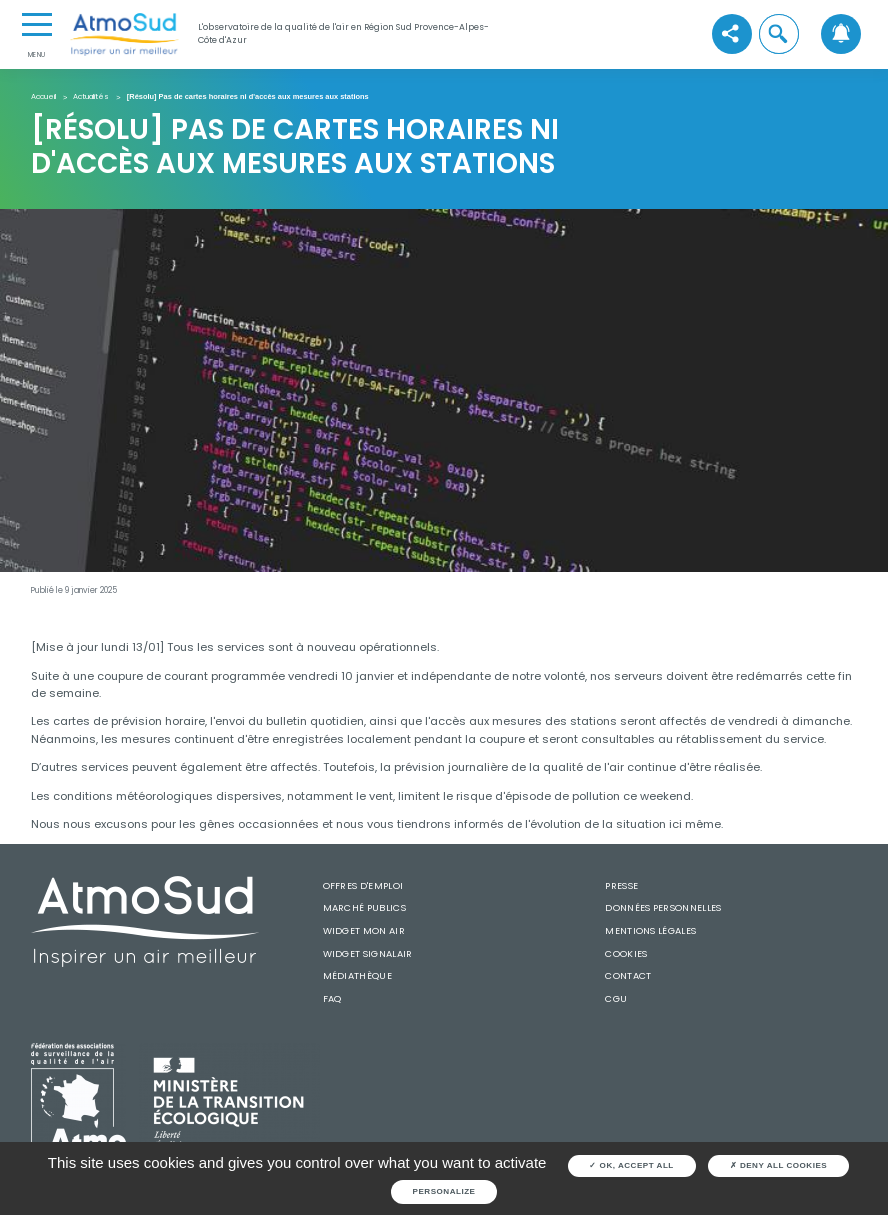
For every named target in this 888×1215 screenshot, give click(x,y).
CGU (616, 998)
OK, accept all (631, 1165)
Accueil (43, 97)
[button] (779, 34)
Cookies (626, 953)
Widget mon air (364, 930)
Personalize (444, 1191)
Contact (628, 975)
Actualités (91, 97)
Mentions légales (650, 930)
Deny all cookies (779, 1165)
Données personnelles (663, 907)
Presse (621, 885)
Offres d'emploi (363, 885)
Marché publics (364, 907)
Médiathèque (357, 975)
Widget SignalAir (368, 953)
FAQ (332, 998)
